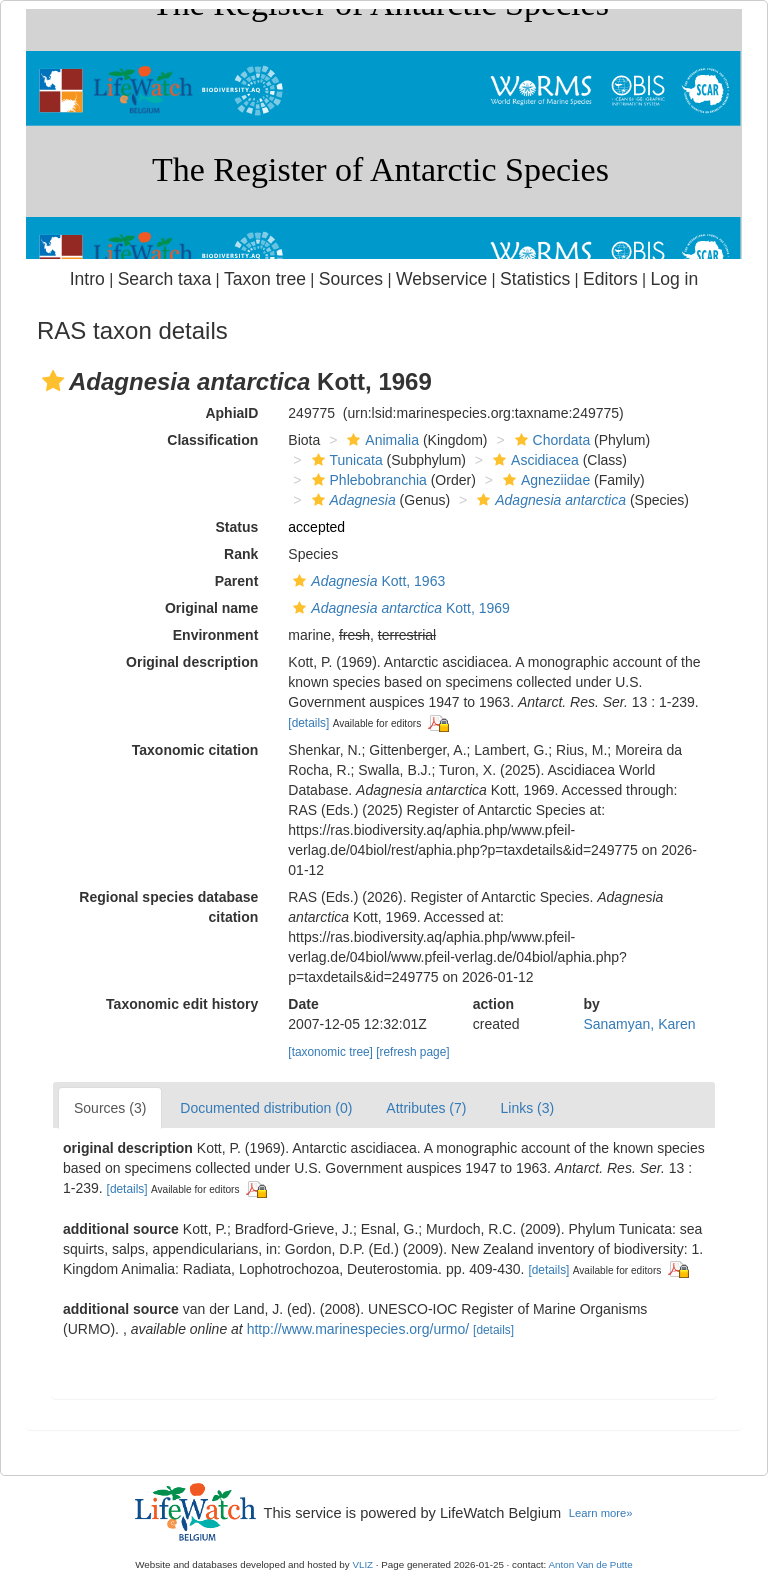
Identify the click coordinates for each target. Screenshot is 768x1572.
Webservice (441, 279)
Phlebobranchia (367, 480)
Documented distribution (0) (266, 1108)
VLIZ (362, 1564)
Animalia (380, 440)
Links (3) (527, 1108)
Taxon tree (265, 279)
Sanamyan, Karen (639, 1024)
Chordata (550, 440)
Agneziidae (544, 480)
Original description (192, 662)
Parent (237, 581)
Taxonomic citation (195, 750)
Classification (212, 440)
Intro (87, 279)
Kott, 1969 (398, 608)
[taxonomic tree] (330, 1052)
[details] (308, 723)
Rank (241, 554)
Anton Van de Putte (591, 1564)
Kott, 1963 (366, 581)
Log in (674, 279)
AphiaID (231, 413)
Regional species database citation (168, 907)
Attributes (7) (426, 1108)
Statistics (535, 279)
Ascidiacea (533, 460)
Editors (610, 279)
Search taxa (165, 279)
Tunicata (345, 460)
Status (237, 527)
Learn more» (601, 1513)
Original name (211, 608)
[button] (53, 381)
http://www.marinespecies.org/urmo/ (358, 1329)
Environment (216, 635)
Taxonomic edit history (182, 1004)
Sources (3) (110, 1108)
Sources (351, 279)
